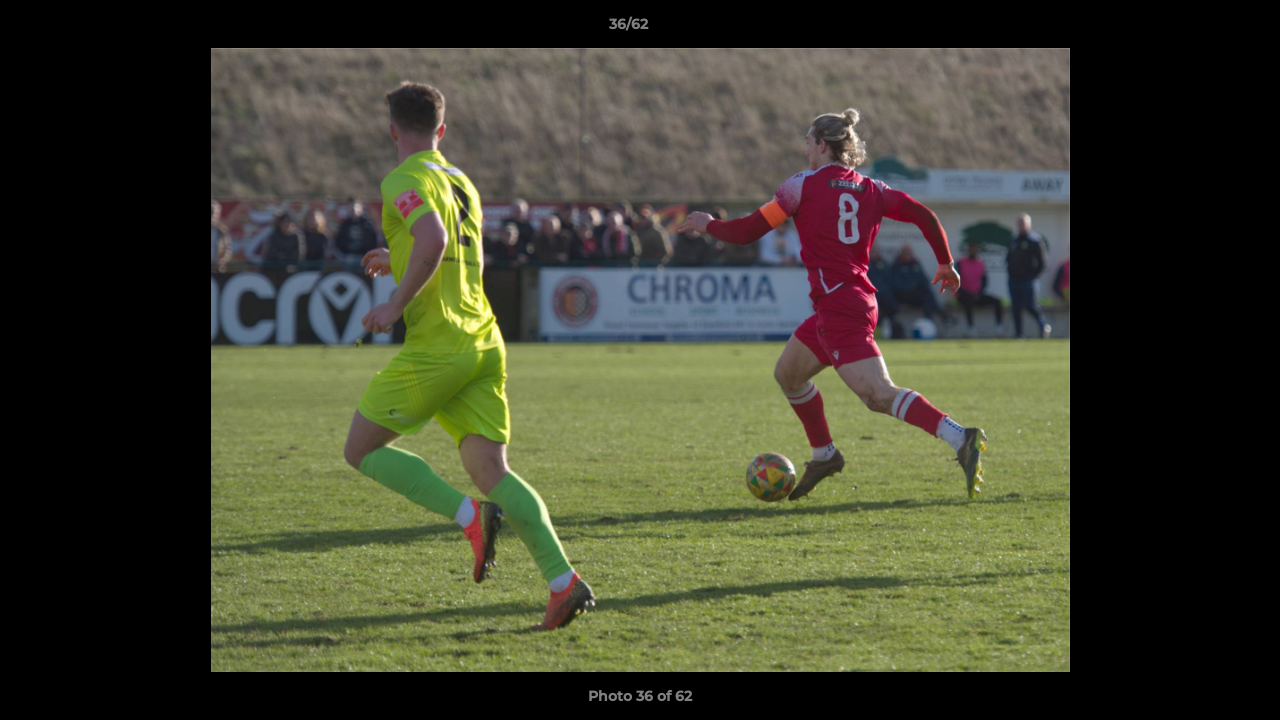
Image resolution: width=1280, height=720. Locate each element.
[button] (1196, 29)
